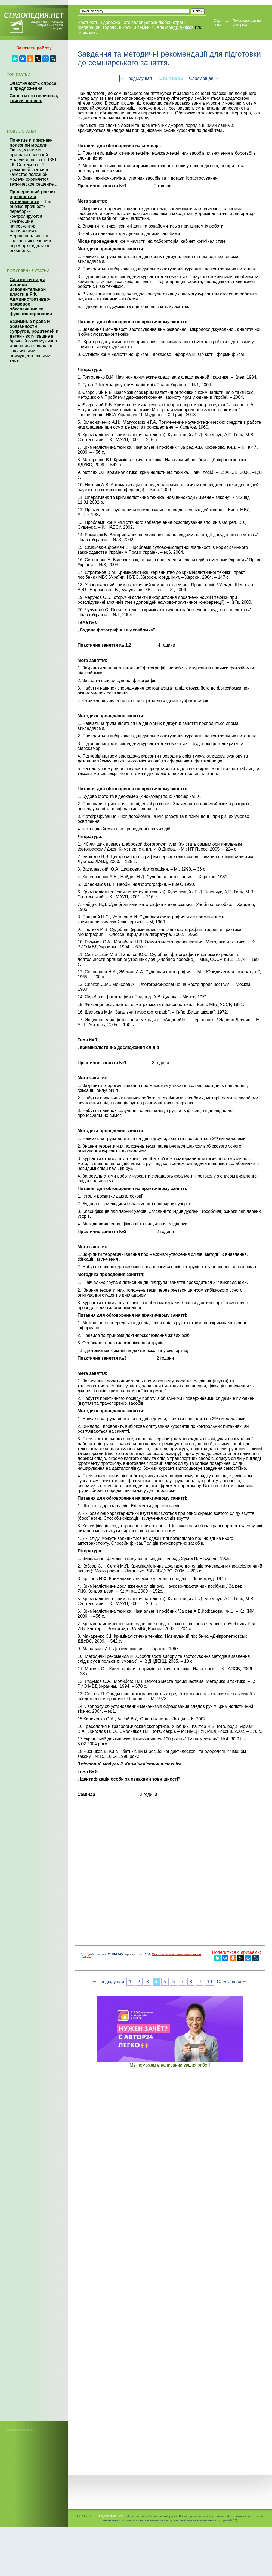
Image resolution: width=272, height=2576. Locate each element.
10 (209, 1981)
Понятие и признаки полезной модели (31, 142)
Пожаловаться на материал (246, 22)
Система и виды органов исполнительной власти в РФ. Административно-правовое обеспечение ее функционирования (31, 296)
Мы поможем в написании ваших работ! (170, 2065)
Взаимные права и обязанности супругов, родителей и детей (34, 328)
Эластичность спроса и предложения (33, 86)
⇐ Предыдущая (136, 78)
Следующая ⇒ (203, 78)
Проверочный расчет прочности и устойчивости (32, 196)
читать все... (88, 32)
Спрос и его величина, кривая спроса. (34, 98)
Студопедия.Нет (109, 2515)
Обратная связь (222, 22)
